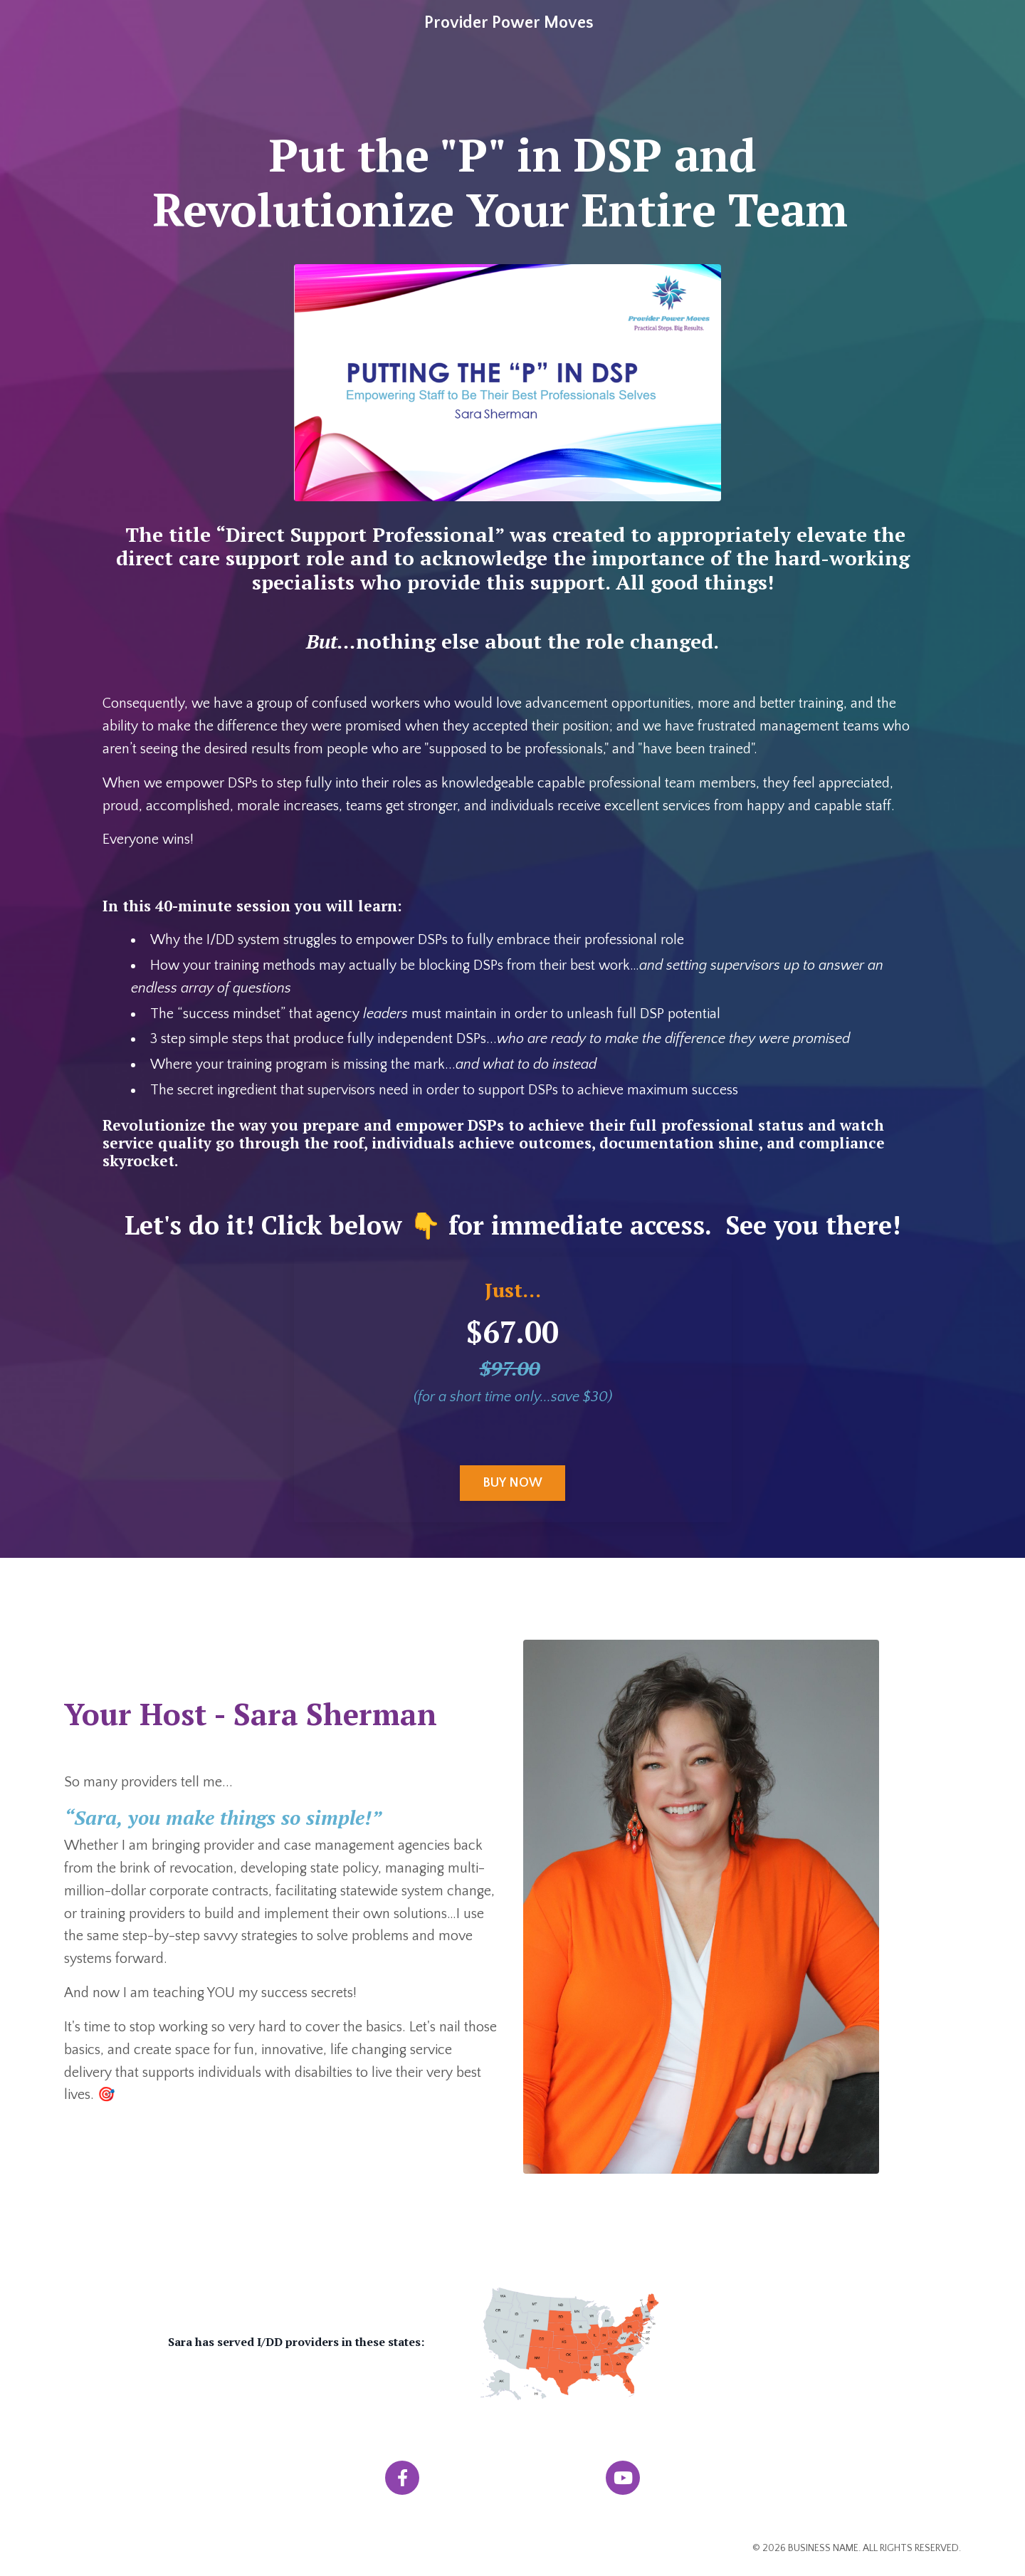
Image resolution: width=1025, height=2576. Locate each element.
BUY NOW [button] (513, 1486)
